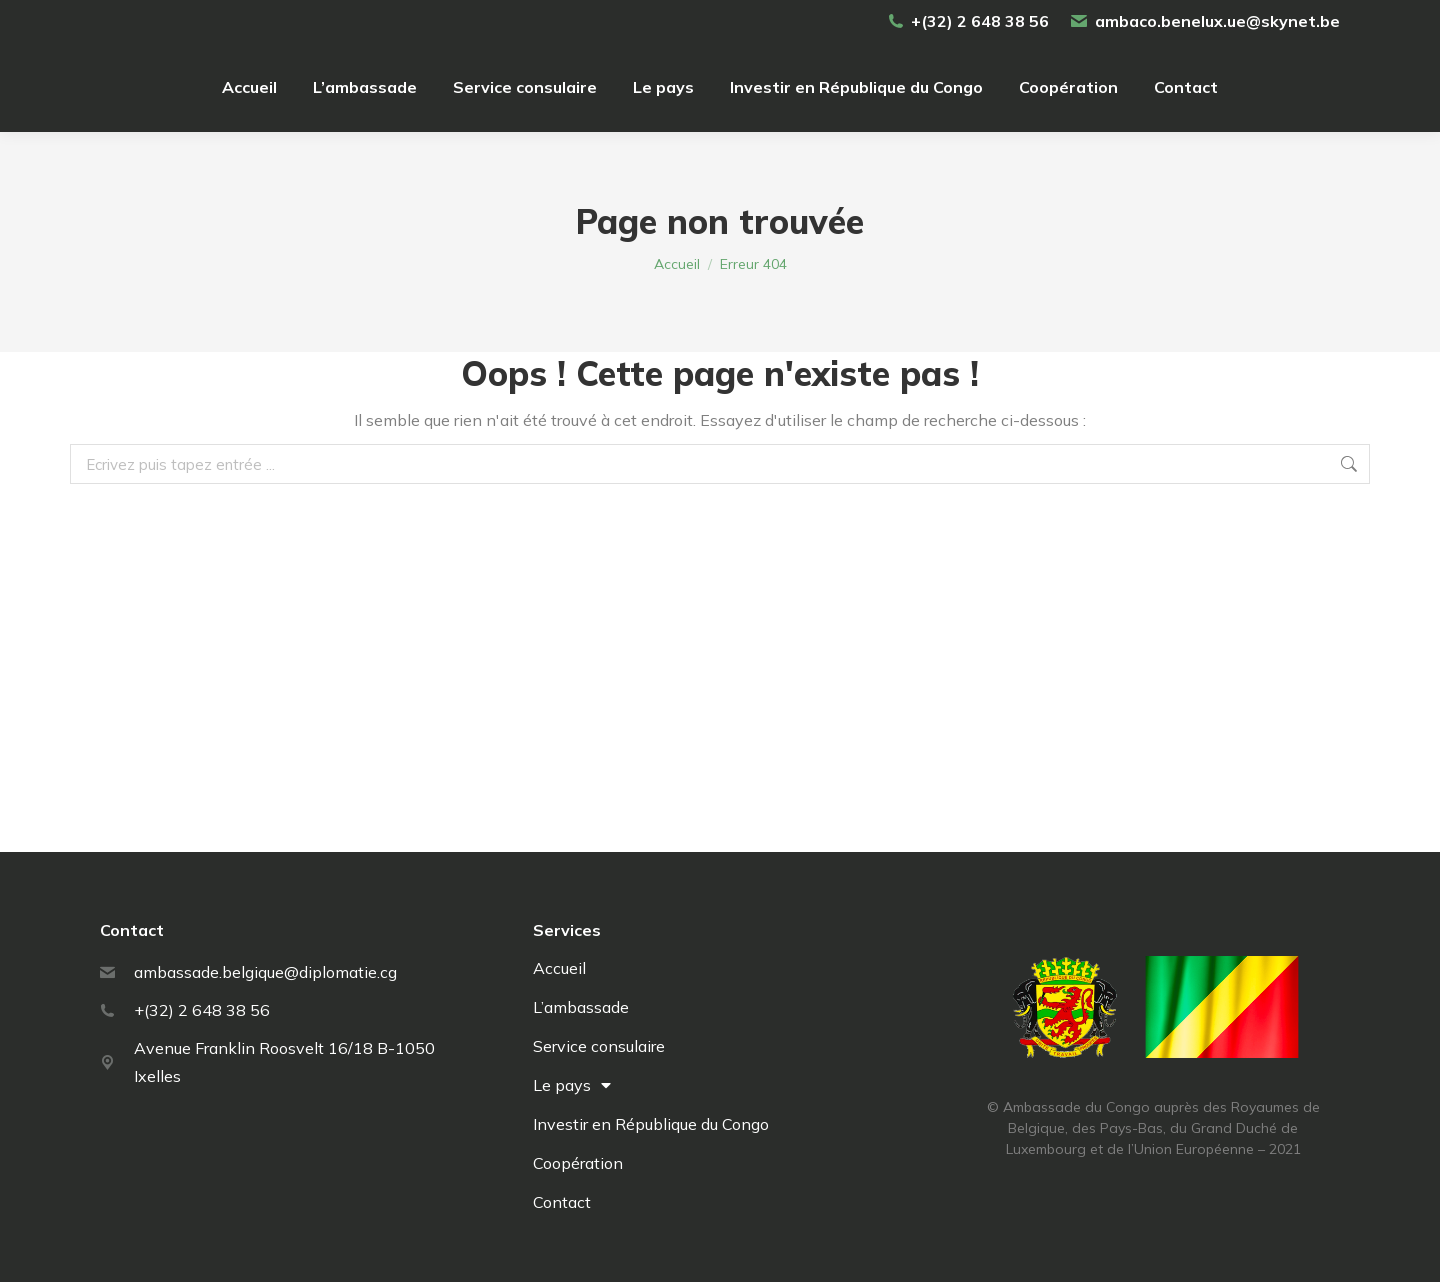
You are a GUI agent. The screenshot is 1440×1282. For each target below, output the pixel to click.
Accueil (559, 968)
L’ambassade (581, 1007)
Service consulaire (599, 1046)
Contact (562, 1202)
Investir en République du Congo (651, 1124)
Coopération (578, 1163)
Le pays (572, 1085)
